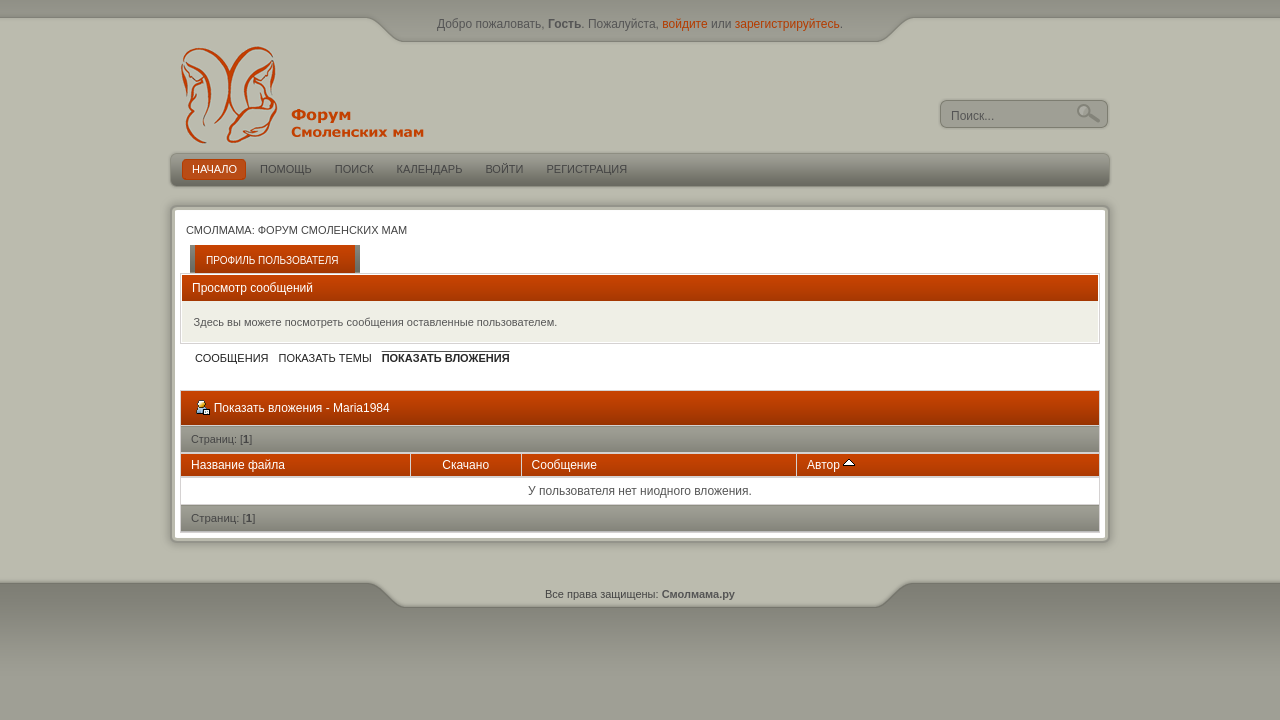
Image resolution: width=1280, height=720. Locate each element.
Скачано (465, 465)
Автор (831, 465)
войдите (684, 24)
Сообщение (564, 465)
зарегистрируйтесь (787, 24)
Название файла (238, 465)
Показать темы (324, 358)
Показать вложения (446, 358)
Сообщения (231, 358)
